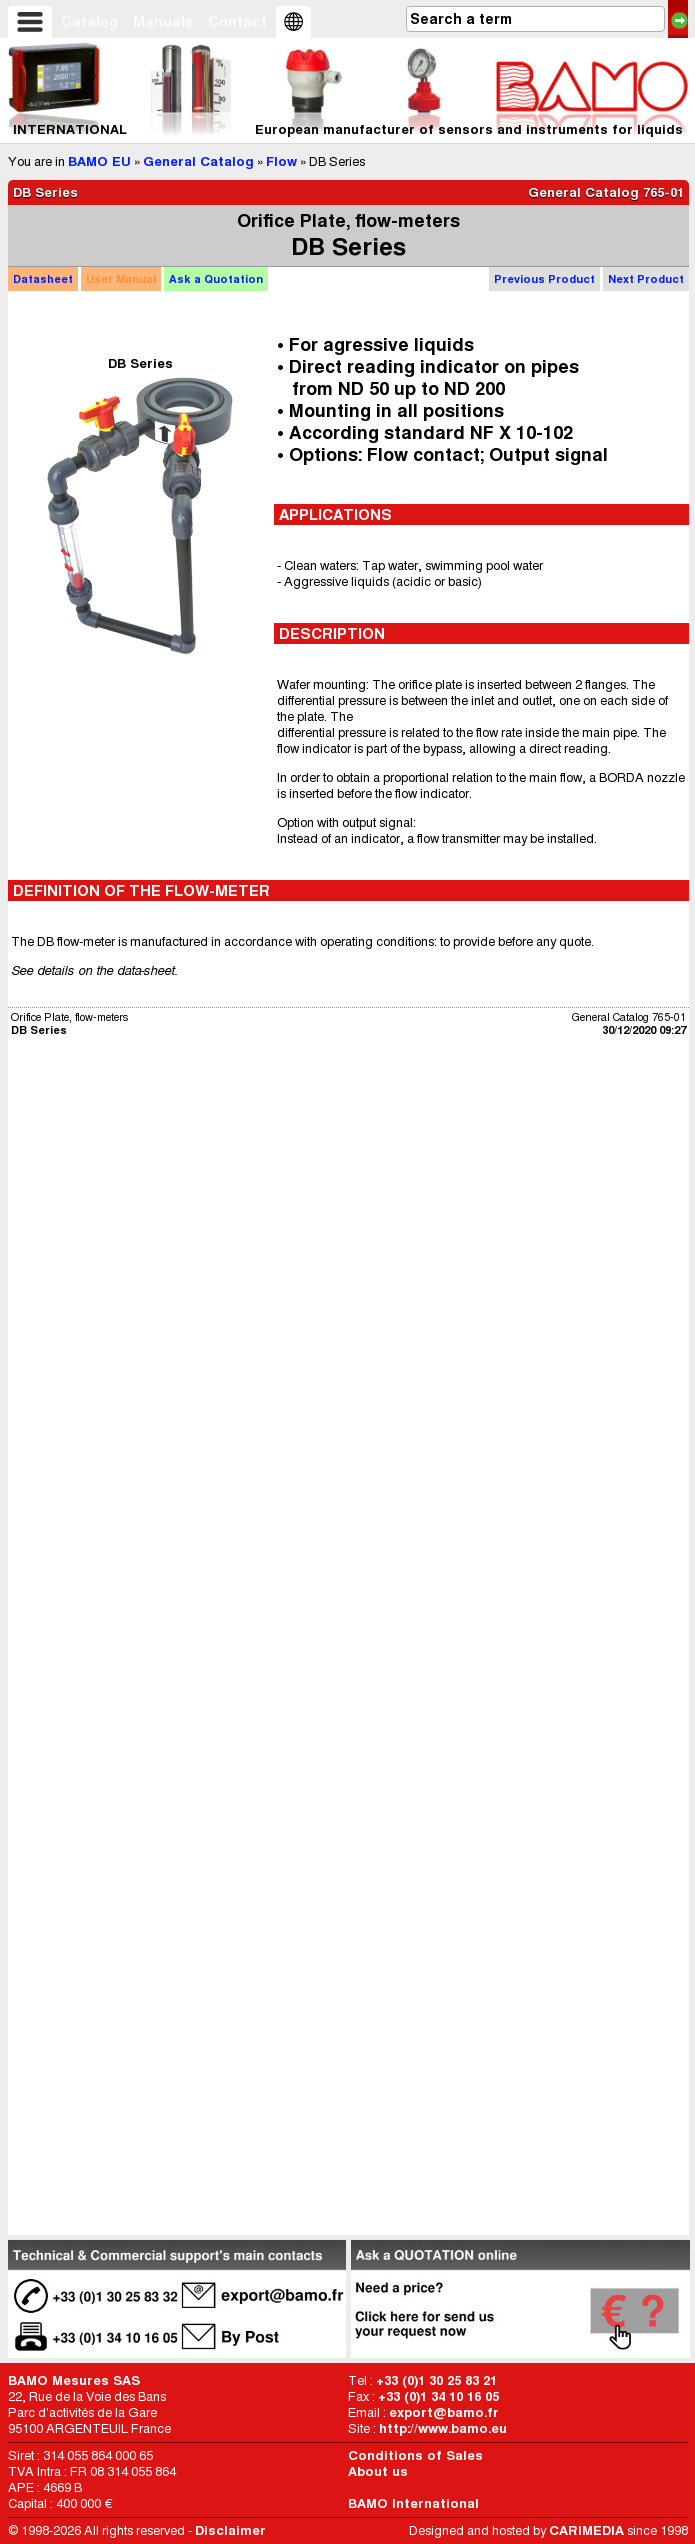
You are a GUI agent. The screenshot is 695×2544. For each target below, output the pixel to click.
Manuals (163, 22)
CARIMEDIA (586, 2530)
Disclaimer (230, 2530)
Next (646, 279)
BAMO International (413, 2503)
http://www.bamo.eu (443, 2428)
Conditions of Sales (415, 2455)
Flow (281, 161)
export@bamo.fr (444, 2412)
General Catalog (198, 161)
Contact (237, 22)
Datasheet (43, 279)
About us (378, 2471)
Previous (544, 279)
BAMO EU (99, 161)
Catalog (89, 22)
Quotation (216, 279)
